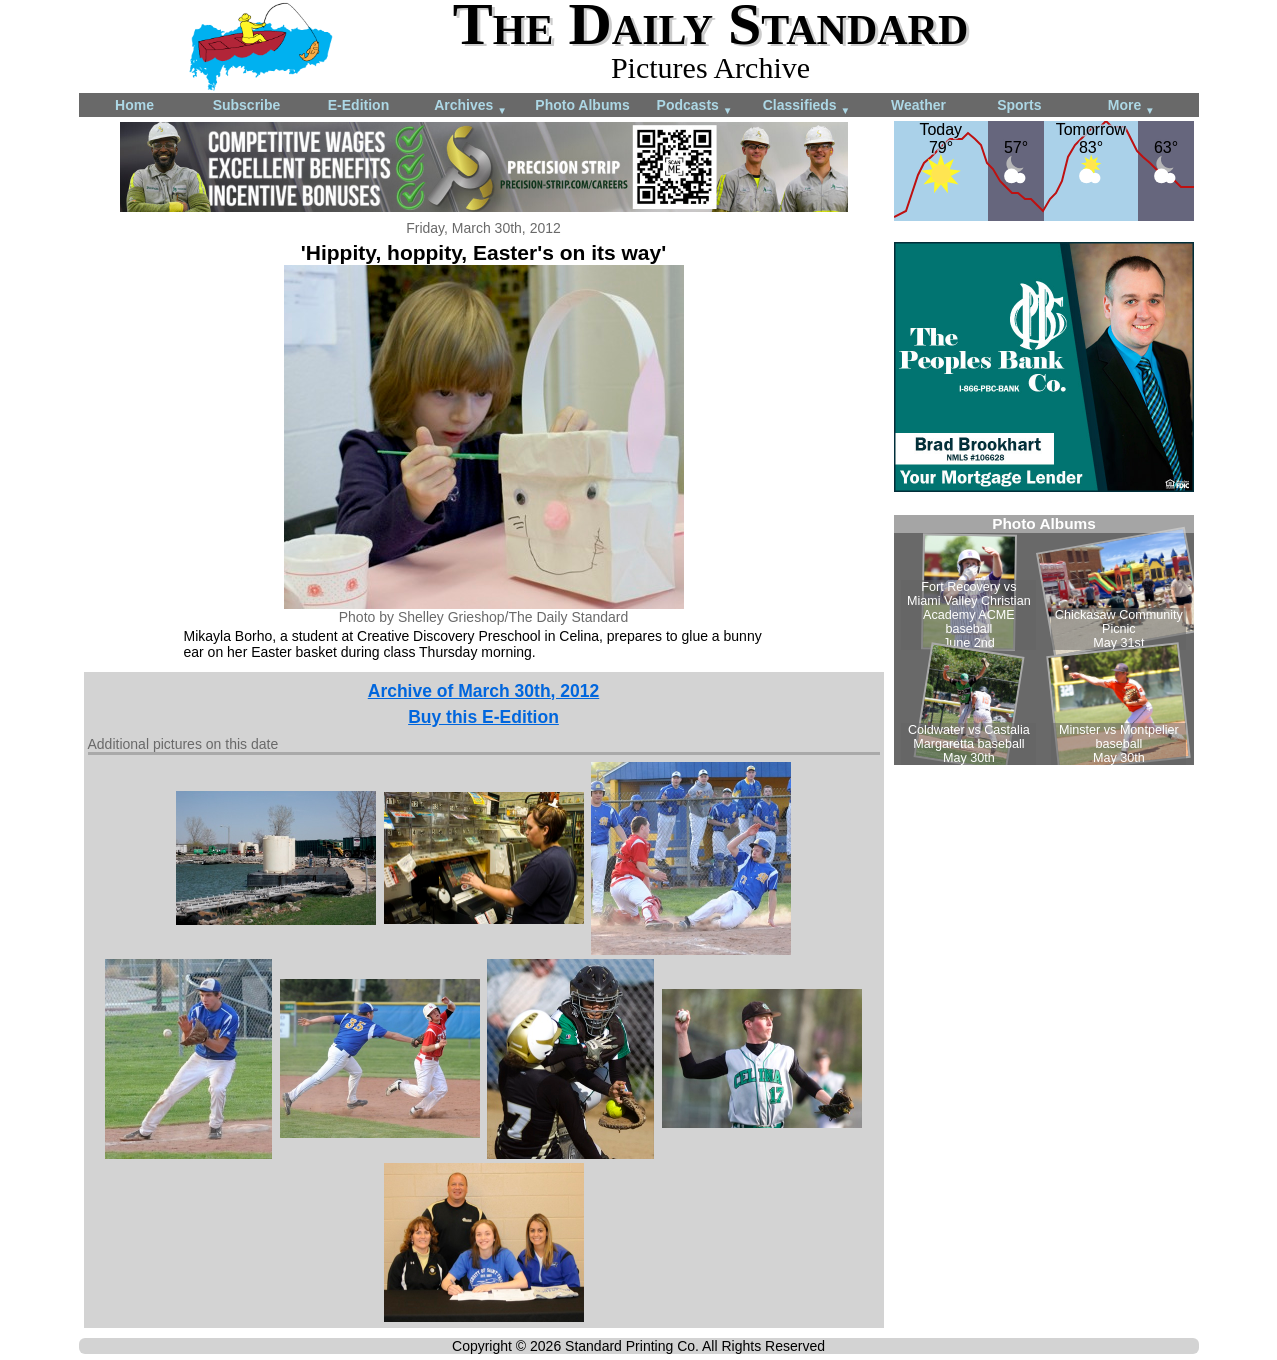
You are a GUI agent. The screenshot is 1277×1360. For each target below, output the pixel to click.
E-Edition (358, 105)
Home (134, 105)
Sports (1019, 105)
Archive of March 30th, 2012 (483, 691)
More (1131, 106)
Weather (918, 105)
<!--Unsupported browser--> (1044, 640)
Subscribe (247, 105)
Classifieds (807, 106)
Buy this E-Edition (483, 717)
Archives (470, 106)
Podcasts (695, 106)
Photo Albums (582, 105)
